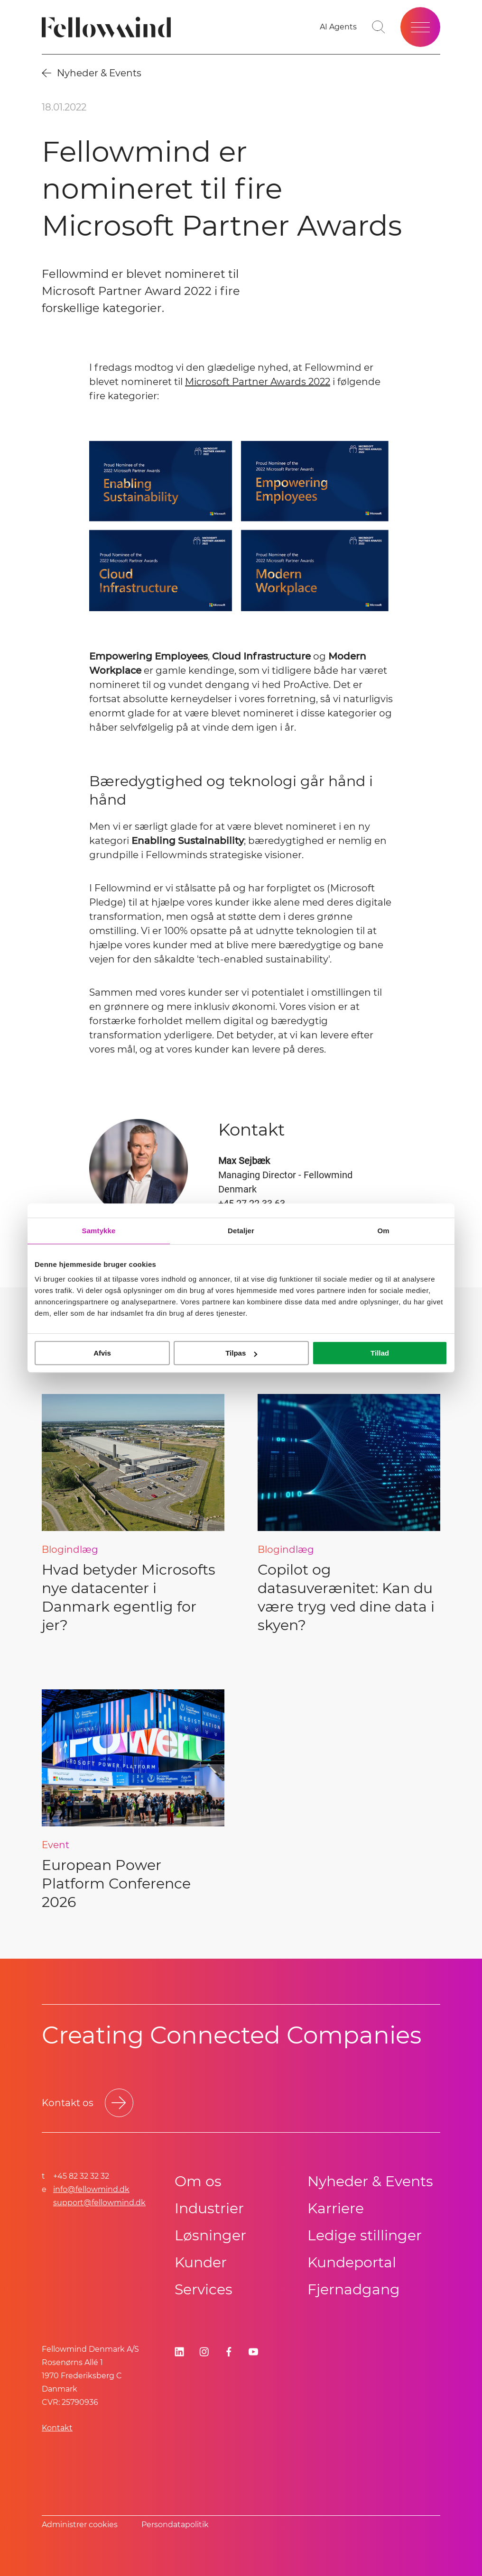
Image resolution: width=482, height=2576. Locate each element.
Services (203, 2289)
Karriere (335, 2208)
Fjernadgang (353, 2289)
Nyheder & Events (370, 2181)
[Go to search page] (378, 27)
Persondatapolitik (175, 2524)
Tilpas (241, 1353)
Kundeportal (351, 2262)
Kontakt (57, 2427)
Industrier (209, 2208)
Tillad (380, 1353)
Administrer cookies (80, 2524)
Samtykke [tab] (99, 1231)
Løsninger (210, 2235)
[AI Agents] (338, 27)
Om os (198, 2181)
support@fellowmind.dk (99, 2202)
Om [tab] (383, 1231)
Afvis (102, 1353)
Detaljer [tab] (241, 1231)
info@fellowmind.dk (91, 2189)
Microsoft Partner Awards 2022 (257, 381)
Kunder (201, 2262)
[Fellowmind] (109, 27)
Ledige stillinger (364, 2235)
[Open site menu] (420, 27)
